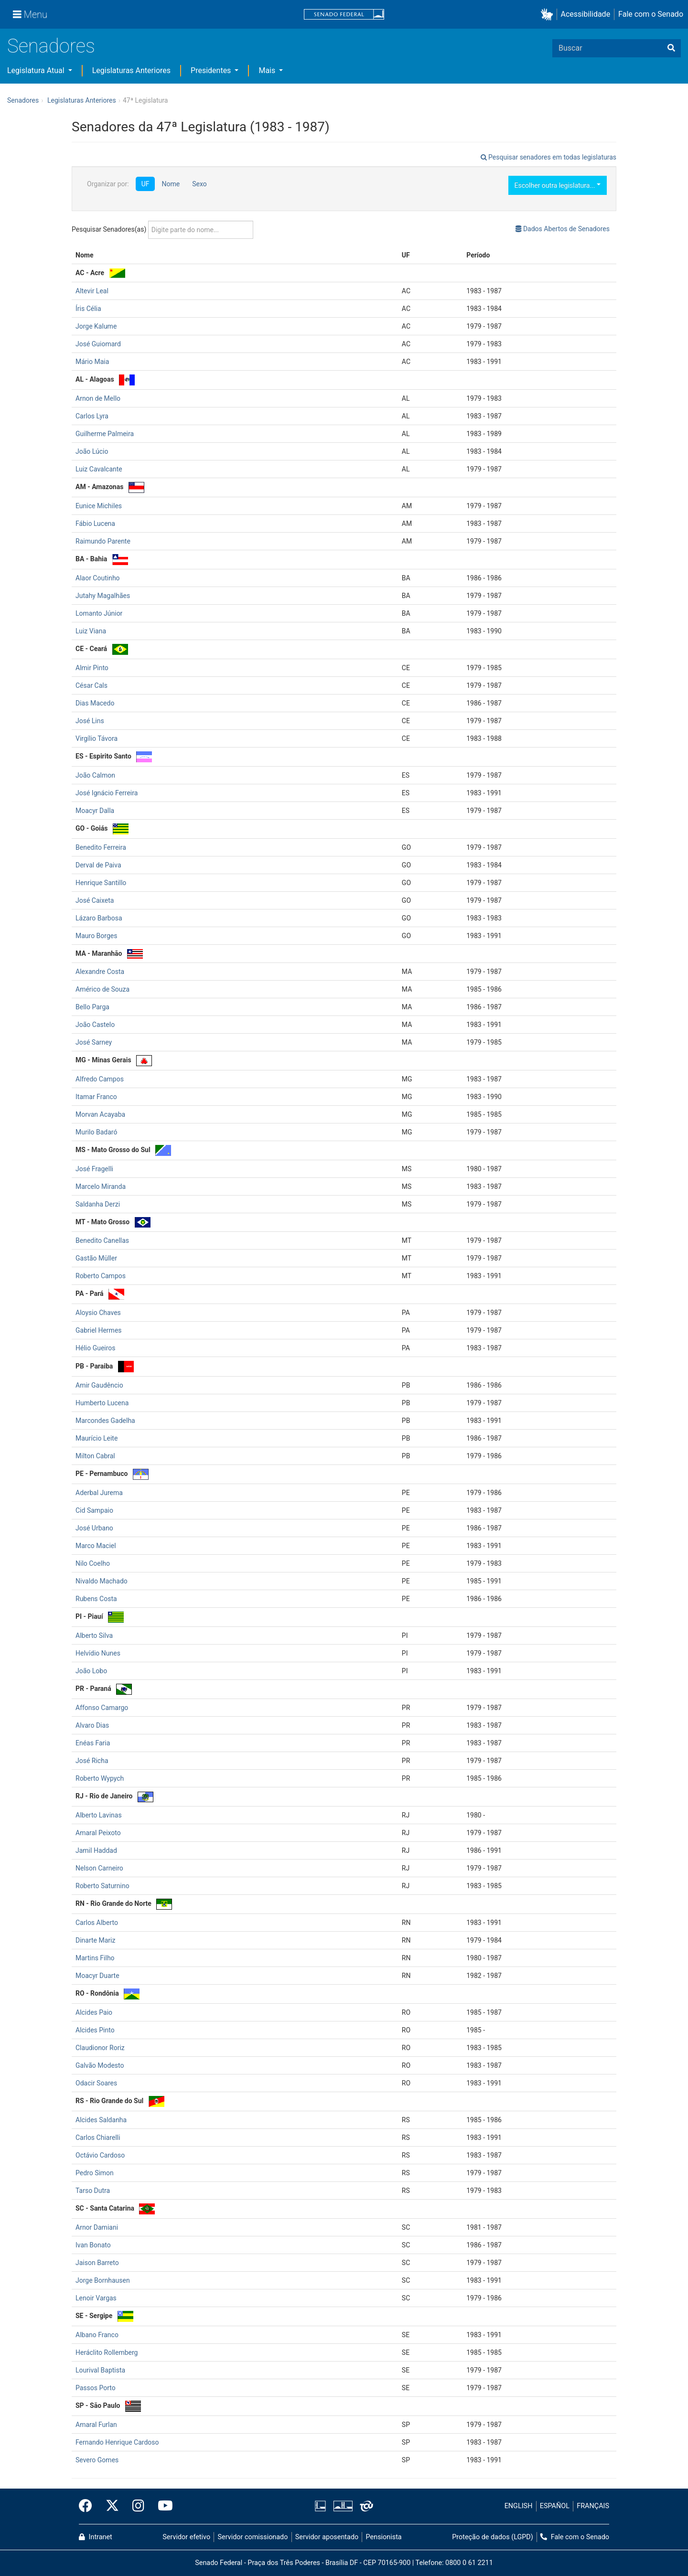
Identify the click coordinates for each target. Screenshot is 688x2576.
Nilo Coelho (92, 1563)
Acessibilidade (586, 14)
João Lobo (91, 1671)
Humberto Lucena (102, 1403)
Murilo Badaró (96, 1132)
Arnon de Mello (97, 398)
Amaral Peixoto (98, 1833)
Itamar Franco (96, 1097)
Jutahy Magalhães (102, 595)
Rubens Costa (96, 1599)
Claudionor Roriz (100, 2048)
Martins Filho (95, 1958)
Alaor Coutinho (97, 578)
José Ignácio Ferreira (106, 793)
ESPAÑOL (555, 2506)
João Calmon (95, 775)
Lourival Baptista (100, 2370)
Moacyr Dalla (94, 810)
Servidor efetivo (186, 2537)
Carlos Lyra (91, 416)
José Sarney (93, 1042)
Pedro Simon (94, 2173)
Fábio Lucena (95, 523)
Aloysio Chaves (98, 1312)
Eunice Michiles (98, 506)
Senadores (51, 46)
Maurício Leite (96, 1438)
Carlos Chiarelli (97, 2137)
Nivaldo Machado (101, 1581)
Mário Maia (92, 361)
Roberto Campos (100, 1276)
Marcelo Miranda (100, 1186)
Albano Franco (96, 2335)
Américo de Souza (102, 989)
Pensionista (384, 2537)
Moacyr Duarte (97, 1975)
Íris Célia (88, 308)
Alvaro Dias (92, 1725)
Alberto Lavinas (98, 1815)
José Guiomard (98, 344)
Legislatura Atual (36, 70)
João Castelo (95, 1024)
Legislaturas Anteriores (131, 70)
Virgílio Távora (96, 738)
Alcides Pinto (95, 2030)
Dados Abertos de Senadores (563, 229)
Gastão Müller (96, 1258)
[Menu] (30, 14)
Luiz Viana (90, 631)
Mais (267, 70)
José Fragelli (94, 1169)
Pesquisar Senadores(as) (162, 230)
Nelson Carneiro (99, 1868)
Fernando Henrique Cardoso (117, 2442)
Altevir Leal (91, 291)
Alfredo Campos (99, 1079)
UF (145, 184)
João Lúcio (91, 451)
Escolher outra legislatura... (558, 185)
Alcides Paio (93, 2012)
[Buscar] (671, 48)
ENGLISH (519, 2506)
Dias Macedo (94, 703)
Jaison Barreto (97, 2262)
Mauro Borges (96, 936)
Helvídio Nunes (97, 1653)
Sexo (199, 184)
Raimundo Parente (102, 541)
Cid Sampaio (94, 1510)
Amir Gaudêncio (99, 1385)
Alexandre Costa (99, 971)
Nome (170, 184)
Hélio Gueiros (95, 1348)
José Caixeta (94, 900)
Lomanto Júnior (98, 613)
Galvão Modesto (99, 2065)
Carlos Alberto (96, 1922)
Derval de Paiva (98, 865)
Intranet (95, 2537)
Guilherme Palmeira (104, 434)
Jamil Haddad (96, 1850)
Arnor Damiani (96, 2227)
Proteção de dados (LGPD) (492, 2537)
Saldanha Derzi (97, 1204)
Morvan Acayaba (100, 1114)
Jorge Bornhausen (102, 2280)
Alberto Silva (94, 1635)
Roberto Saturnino (102, 1886)
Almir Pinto (91, 668)
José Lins (89, 721)
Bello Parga (92, 1007)
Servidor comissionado (253, 2537)
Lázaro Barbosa (98, 918)
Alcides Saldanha (101, 2120)
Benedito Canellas (102, 1240)
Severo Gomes (96, 2460)
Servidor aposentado (326, 2537)
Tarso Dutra (92, 2190)
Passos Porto (95, 2388)
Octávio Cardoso (100, 2155)
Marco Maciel (95, 1546)
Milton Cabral (95, 1456)
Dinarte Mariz (95, 1940)
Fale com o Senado (650, 14)
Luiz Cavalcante (98, 469)
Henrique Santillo (100, 883)
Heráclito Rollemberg (106, 2352)
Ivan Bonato (93, 2245)
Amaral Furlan (96, 2424)
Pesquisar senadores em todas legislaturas (548, 157)
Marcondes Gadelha (105, 1420)
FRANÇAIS (593, 2506)
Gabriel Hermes (98, 1330)
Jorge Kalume (96, 326)
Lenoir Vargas (96, 2298)
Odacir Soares (96, 2083)
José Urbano (94, 1528)
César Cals (91, 685)
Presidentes (212, 70)
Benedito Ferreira (100, 847)
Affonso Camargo (101, 1707)
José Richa (91, 1760)
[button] (549, 14)
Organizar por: (108, 184)
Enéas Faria (92, 1743)
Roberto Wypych (99, 1778)
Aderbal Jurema (99, 1492)
